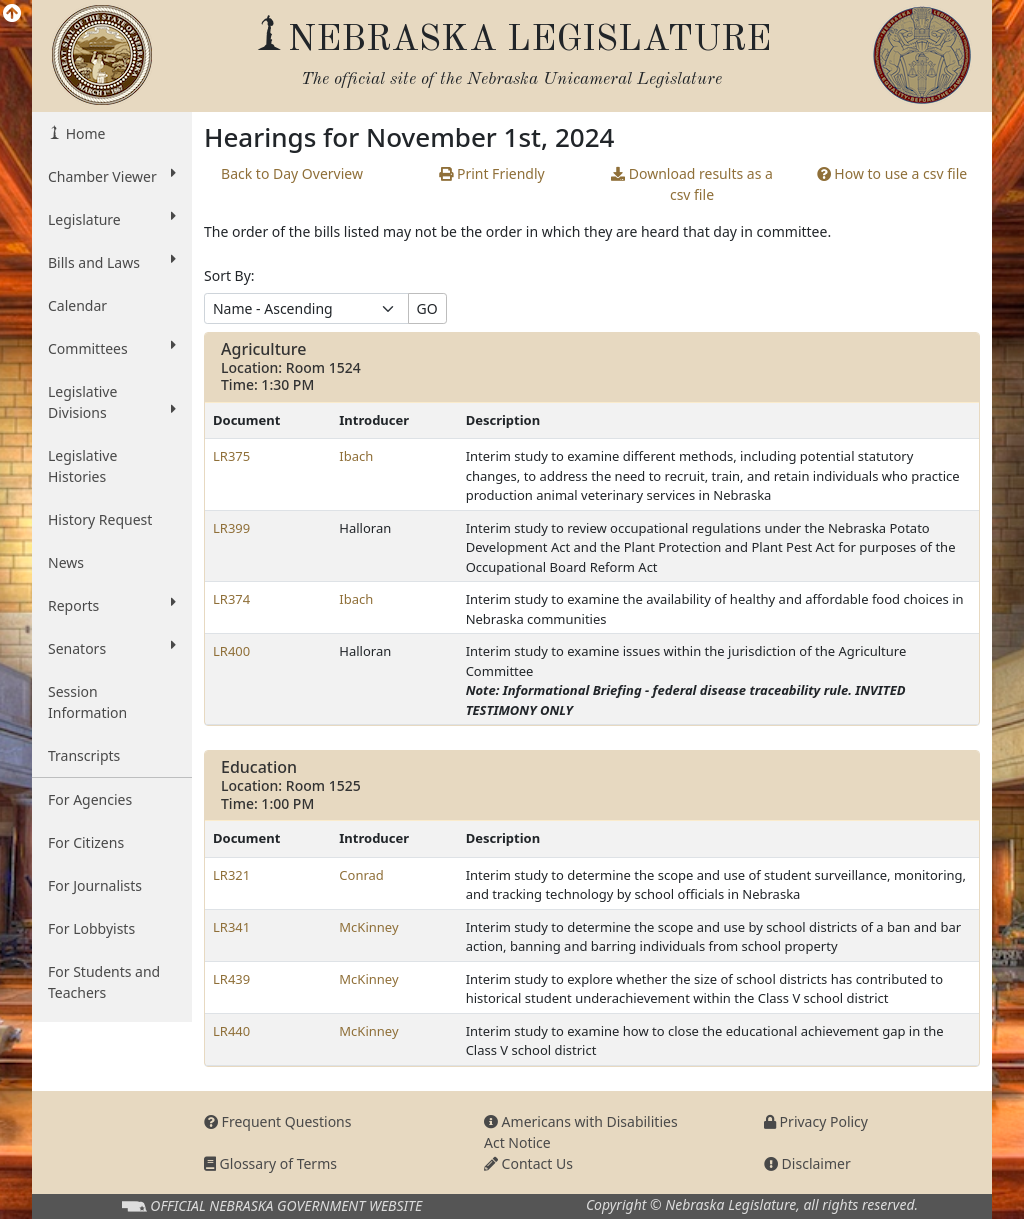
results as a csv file (692, 184)
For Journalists (95, 885)
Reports (112, 605)
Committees (112, 348)
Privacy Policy (816, 1121)
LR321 (231, 875)
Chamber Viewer (112, 176)
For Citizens (86, 842)
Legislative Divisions (112, 402)
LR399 (231, 528)
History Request (100, 519)
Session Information (87, 702)
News (66, 562)
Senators (112, 648)
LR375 (231, 456)
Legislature (112, 219)
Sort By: (229, 275)
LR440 (231, 1031)
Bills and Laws (112, 262)
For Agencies (90, 799)
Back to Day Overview (292, 173)
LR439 (231, 979)
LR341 (231, 927)
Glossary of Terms (270, 1163)
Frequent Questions (278, 1121)
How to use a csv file (892, 173)
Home (83, 133)
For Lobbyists (91, 928)
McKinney (368, 927)
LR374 (231, 599)
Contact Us (528, 1163)
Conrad (361, 875)
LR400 (231, 651)
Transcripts (84, 755)
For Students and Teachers (104, 982)
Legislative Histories (82, 466)
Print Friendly (491, 173)
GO (427, 308)
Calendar (77, 305)
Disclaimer (807, 1163)
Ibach (356, 456)
